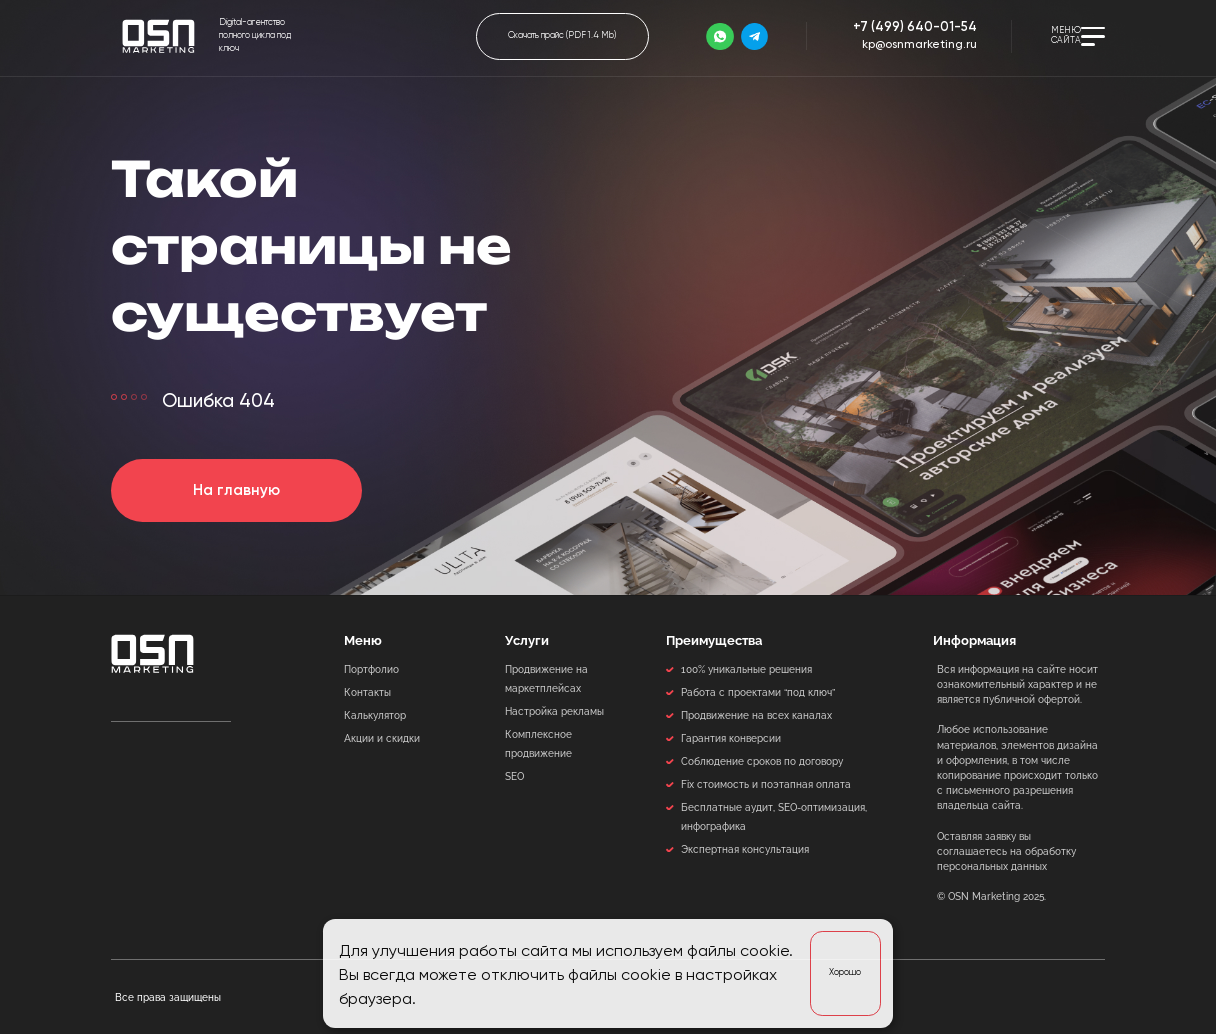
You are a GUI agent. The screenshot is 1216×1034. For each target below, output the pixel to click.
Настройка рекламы (554, 711)
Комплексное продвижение (538, 743)
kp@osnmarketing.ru (919, 45)
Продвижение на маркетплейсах (546, 678)
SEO (514, 776)
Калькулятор (375, 715)
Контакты (367, 692)
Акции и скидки (382, 738)
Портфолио (371, 669)
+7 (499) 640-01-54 (915, 27)
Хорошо (845, 972)
